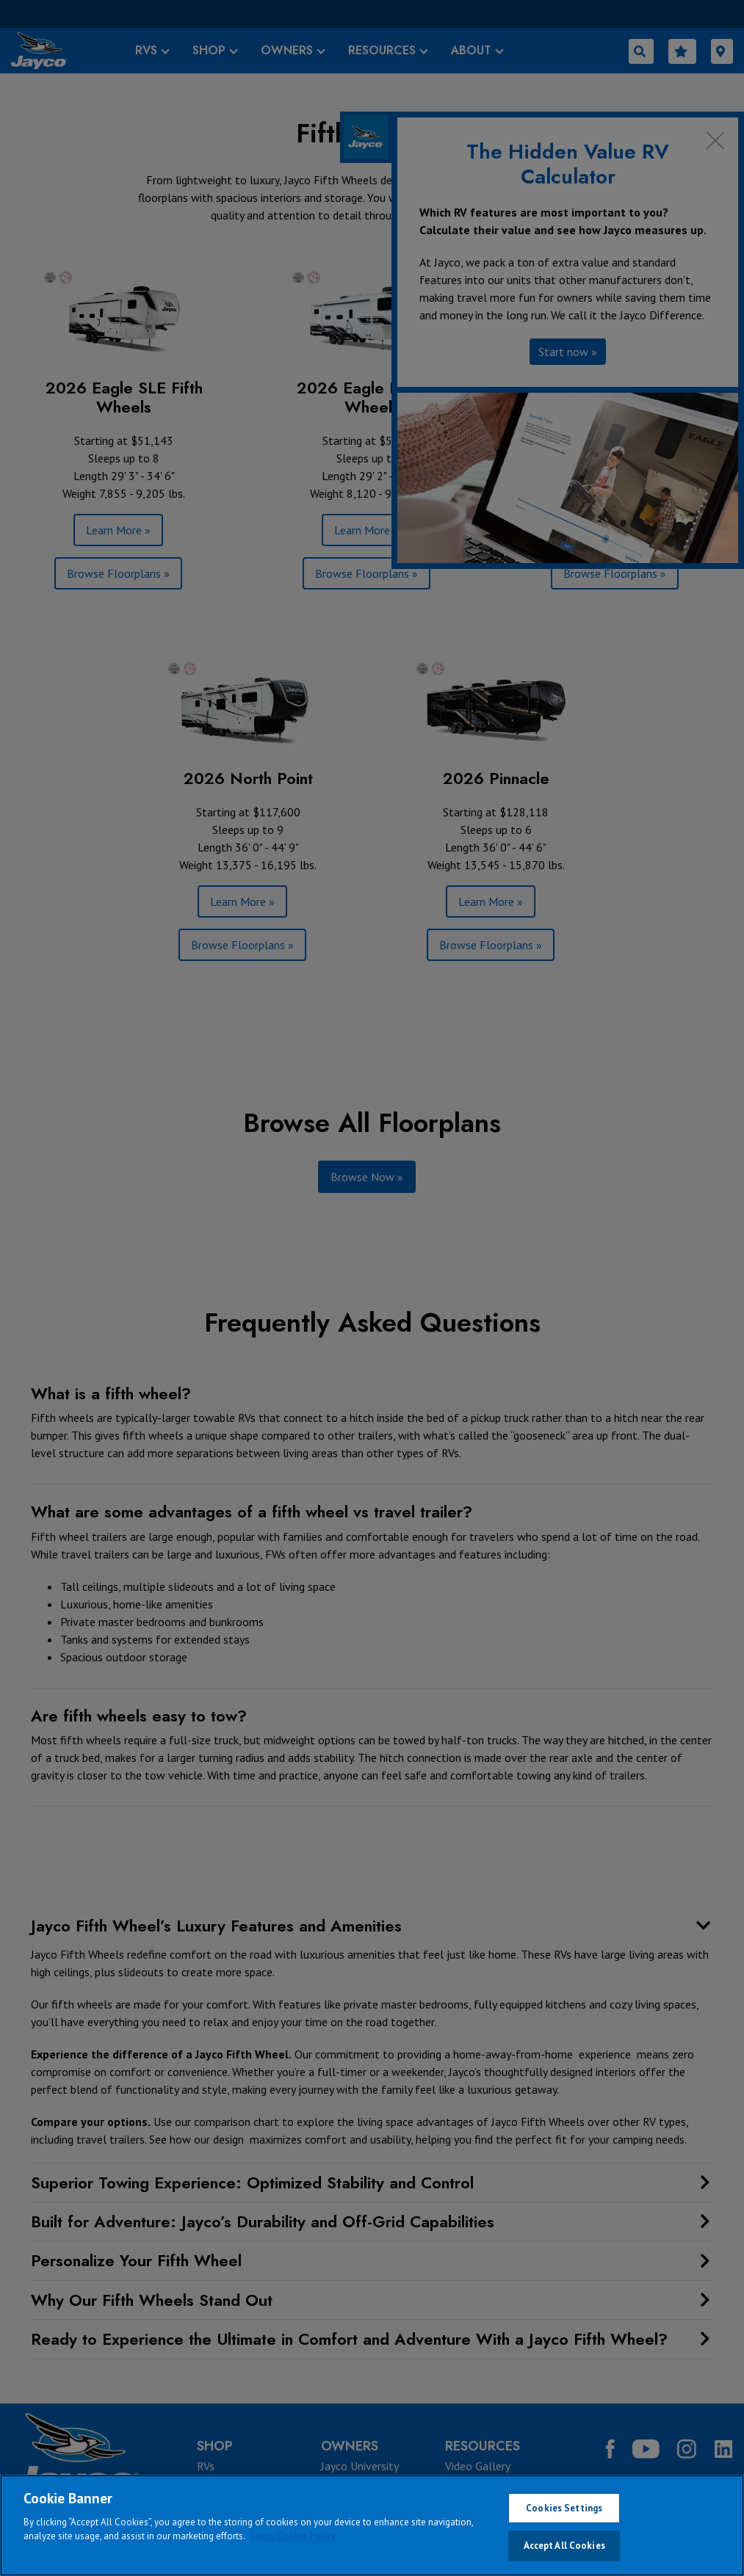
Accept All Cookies (564, 2545)
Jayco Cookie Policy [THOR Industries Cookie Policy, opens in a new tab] (293, 2536)
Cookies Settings (564, 2508)
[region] (372, 2525)
